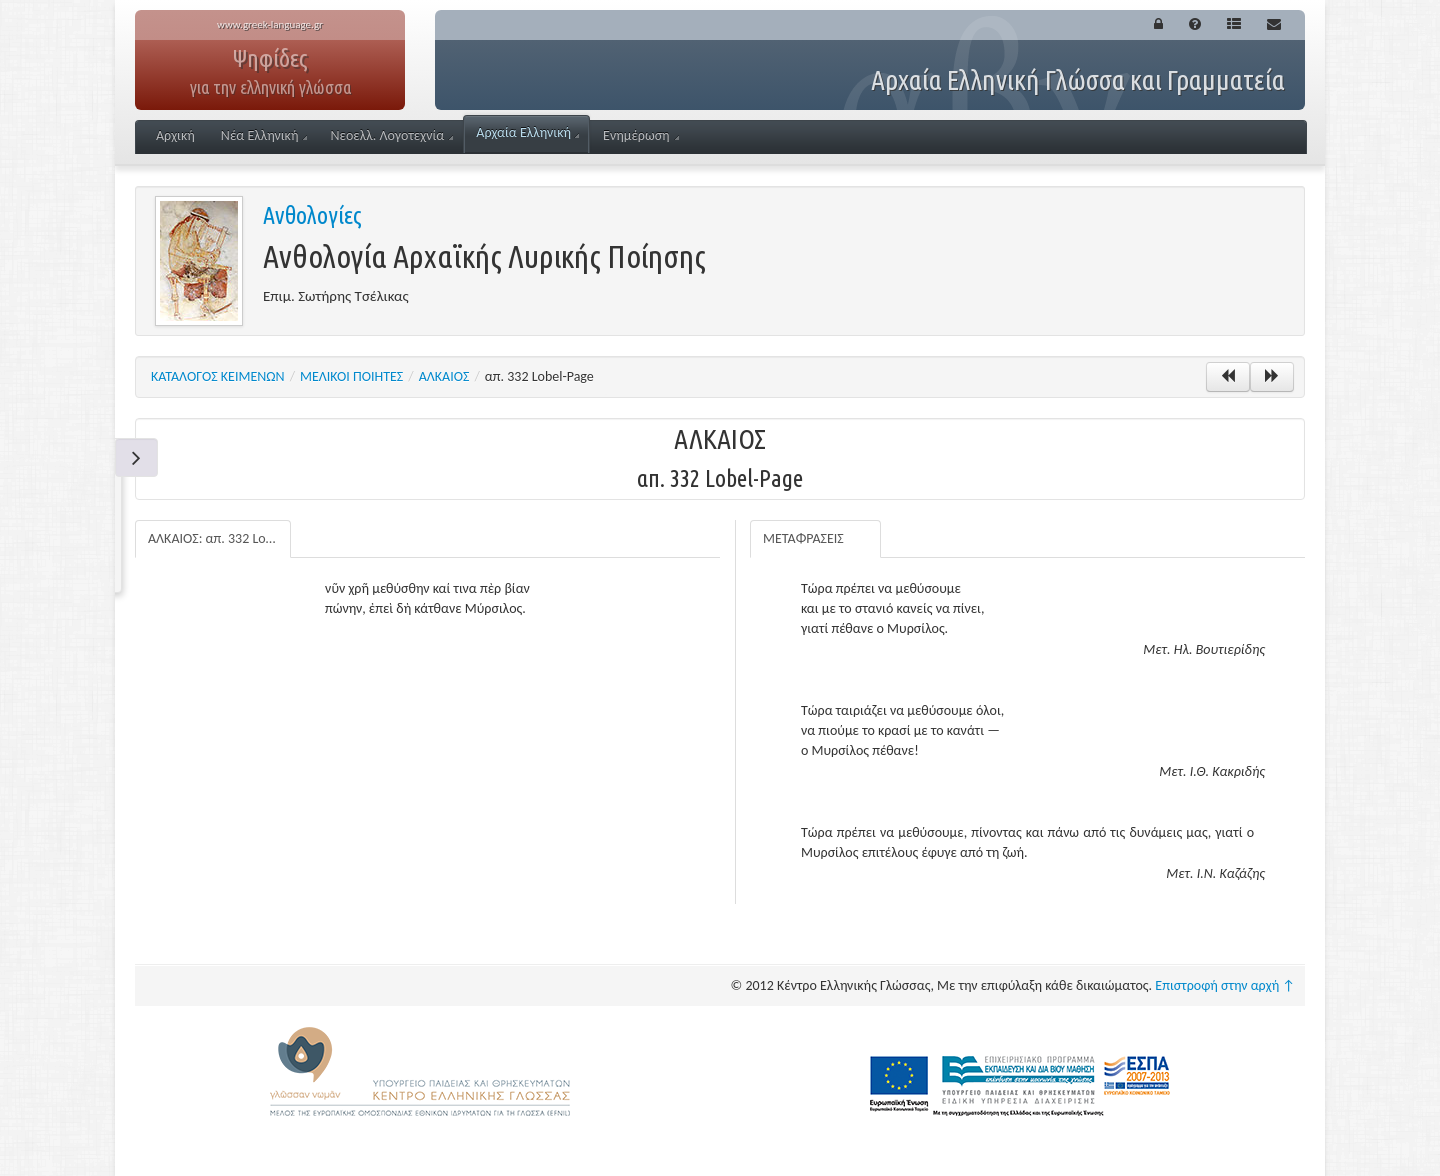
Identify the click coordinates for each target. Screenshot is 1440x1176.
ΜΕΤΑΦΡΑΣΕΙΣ (803, 538)
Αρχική (175, 135)
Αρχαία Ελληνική (527, 132)
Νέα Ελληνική (264, 135)
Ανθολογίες (312, 215)
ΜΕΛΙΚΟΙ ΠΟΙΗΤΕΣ (351, 376)
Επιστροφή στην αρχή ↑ (1225, 985)
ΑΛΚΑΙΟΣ (444, 376)
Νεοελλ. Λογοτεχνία (391, 135)
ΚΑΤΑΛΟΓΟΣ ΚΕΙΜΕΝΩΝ (218, 376)
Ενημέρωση (641, 135)
